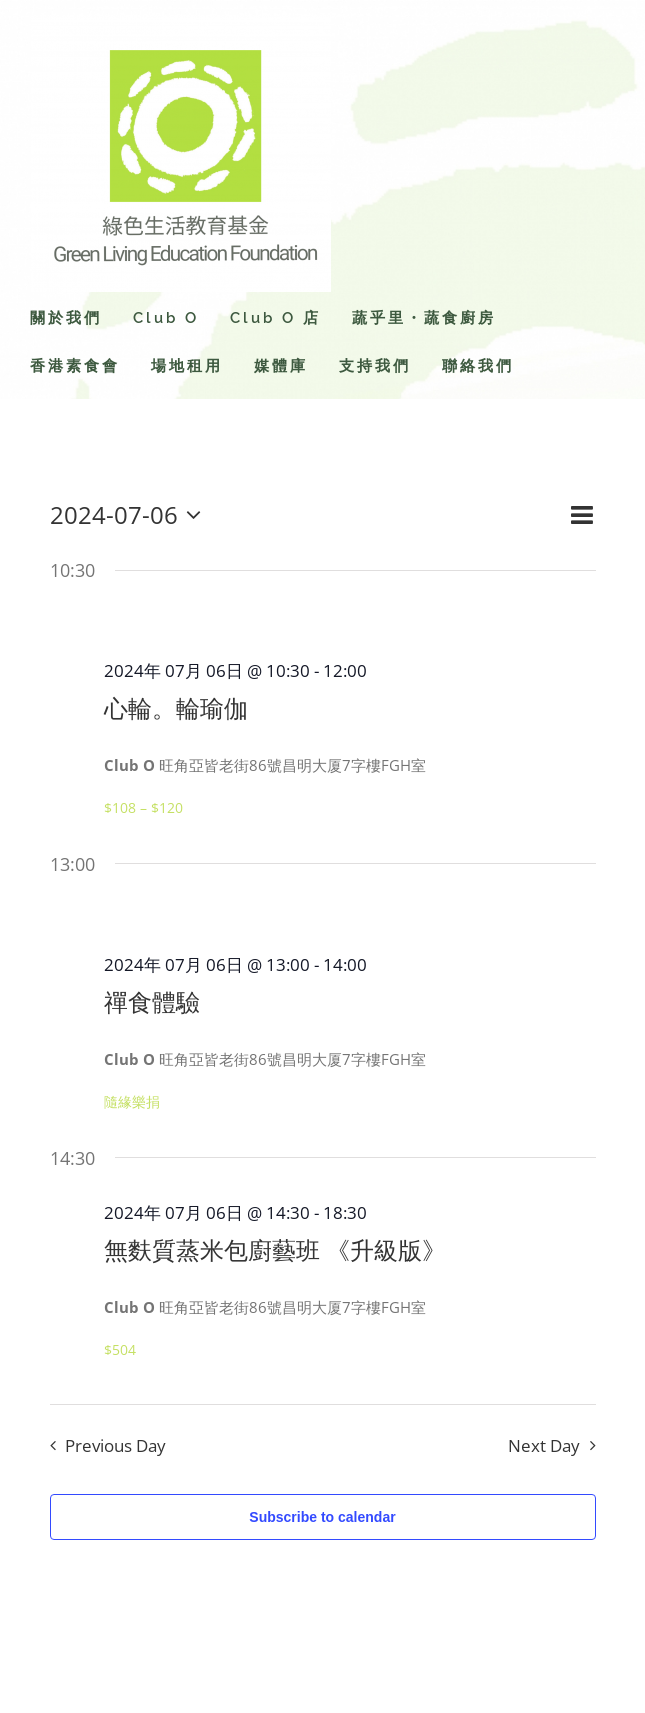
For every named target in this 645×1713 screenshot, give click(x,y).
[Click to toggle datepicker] (130, 515)
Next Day (544, 1445)
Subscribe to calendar (322, 1517)
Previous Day (115, 1445)
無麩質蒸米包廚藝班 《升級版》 (275, 1250)
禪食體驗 (152, 1002)
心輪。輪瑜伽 (176, 708)
